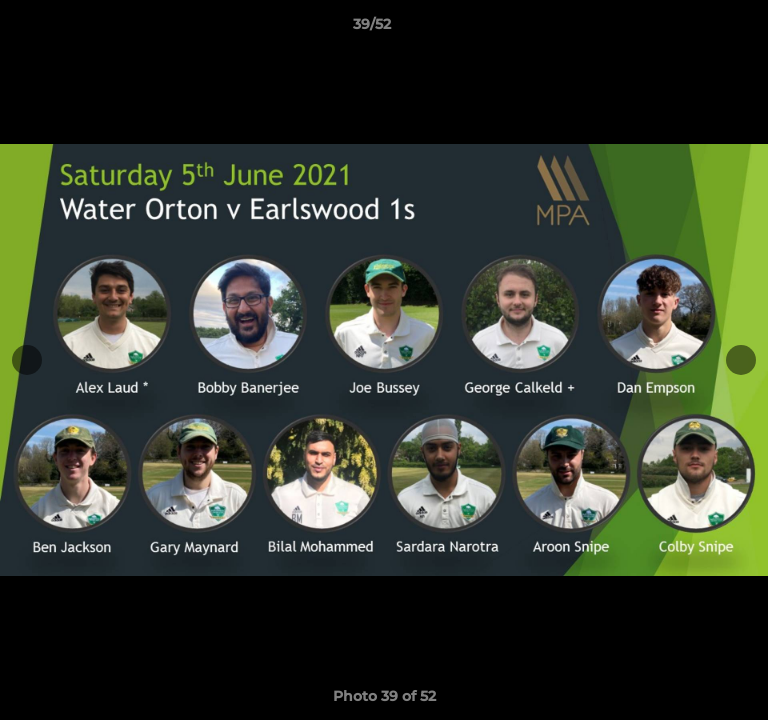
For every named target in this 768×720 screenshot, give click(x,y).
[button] (696, 29)
